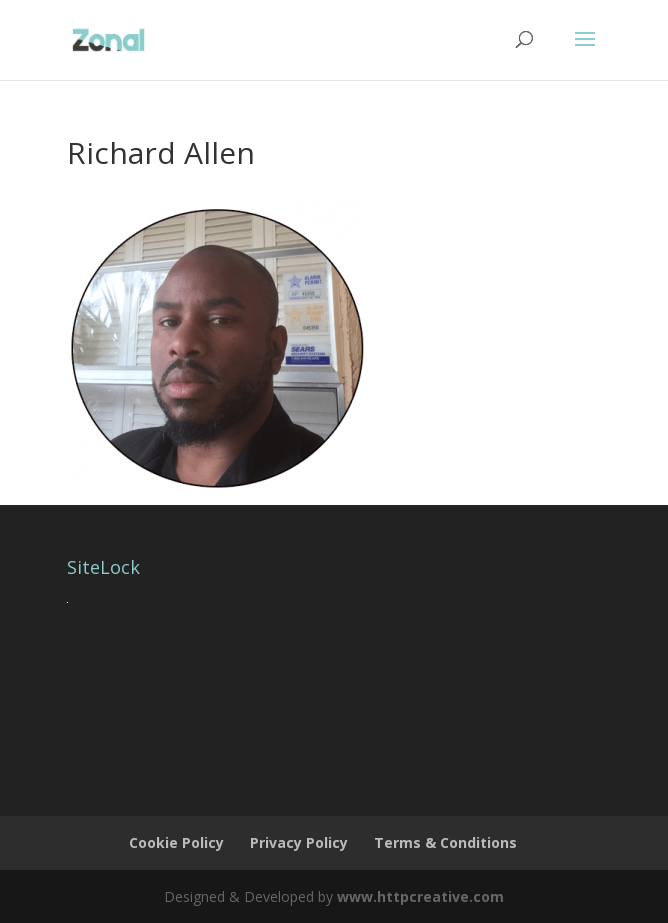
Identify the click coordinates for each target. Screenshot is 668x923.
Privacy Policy (299, 842)
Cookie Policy (176, 842)
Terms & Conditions (445, 842)
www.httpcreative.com (420, 896)
